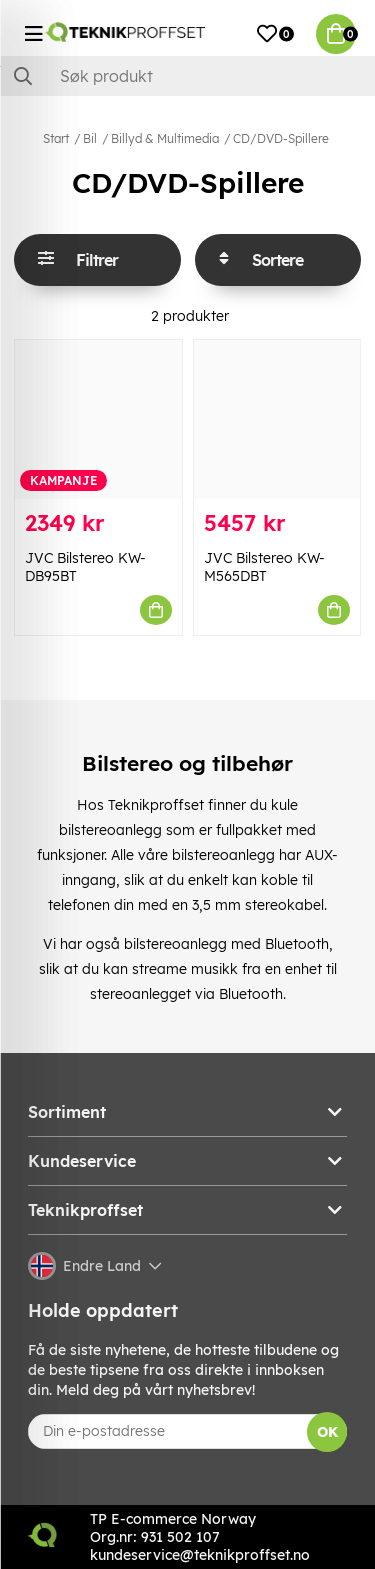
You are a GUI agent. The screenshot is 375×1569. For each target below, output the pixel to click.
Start (56, 138)
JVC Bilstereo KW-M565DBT (264, 567)
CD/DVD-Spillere (281, 138)
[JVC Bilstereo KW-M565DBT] (277, 419)
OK (327, 1432)
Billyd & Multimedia (165, 138)
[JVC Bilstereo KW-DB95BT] (98, 419)
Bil (90, 138)
